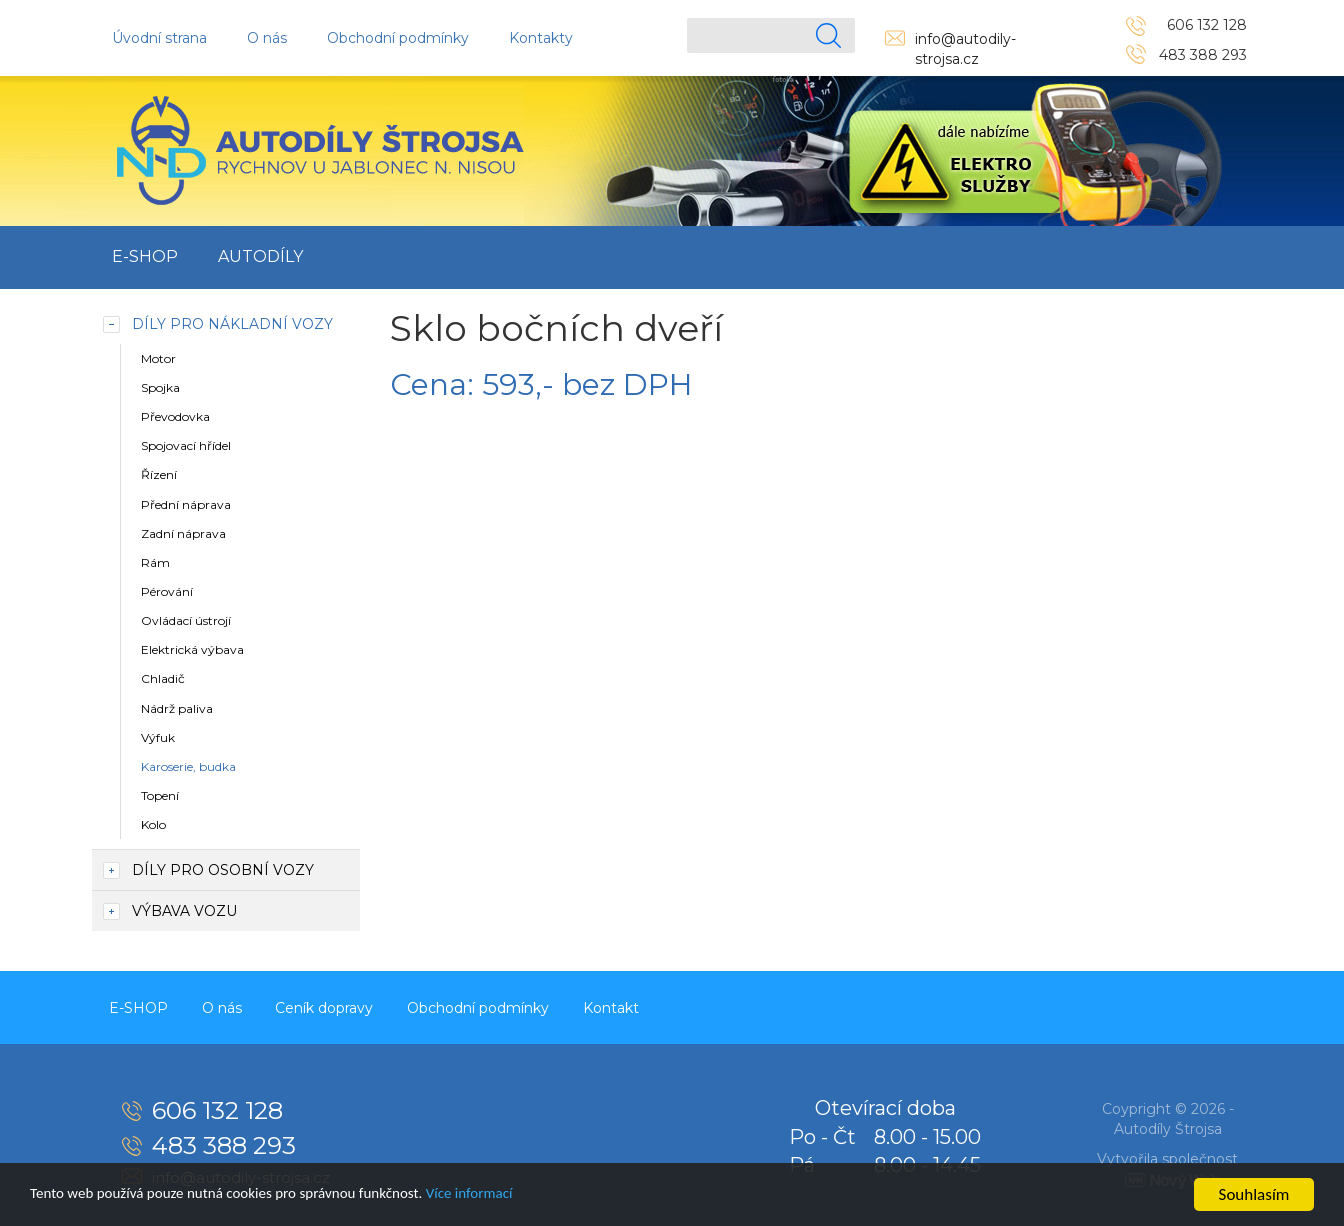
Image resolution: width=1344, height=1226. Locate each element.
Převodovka (175, 416)
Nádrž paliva (177, 708)
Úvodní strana (159, 38)
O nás (267, 38)
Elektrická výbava (192, 649)
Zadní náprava (183, 533)
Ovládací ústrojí (186, 620)
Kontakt (639, 1006)
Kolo (153, 824)
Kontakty (541, 38)
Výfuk (158, 737)
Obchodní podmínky (398, 38)
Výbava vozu (184, 911)
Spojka (160, 387)
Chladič (163, 678)
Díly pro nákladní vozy (232, 324)
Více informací (527, 1195)
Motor (158, 358)
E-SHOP (145, 256)
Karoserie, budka (188, 766)
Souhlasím (1254, 1194)
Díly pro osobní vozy (223, 870)
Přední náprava (186, 504)
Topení (160, 795)
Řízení (159, 474)
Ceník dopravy (340, 1006)
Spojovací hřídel (186, 445)
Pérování (167, 591)
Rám (155, 562)
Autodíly (260, 256)
